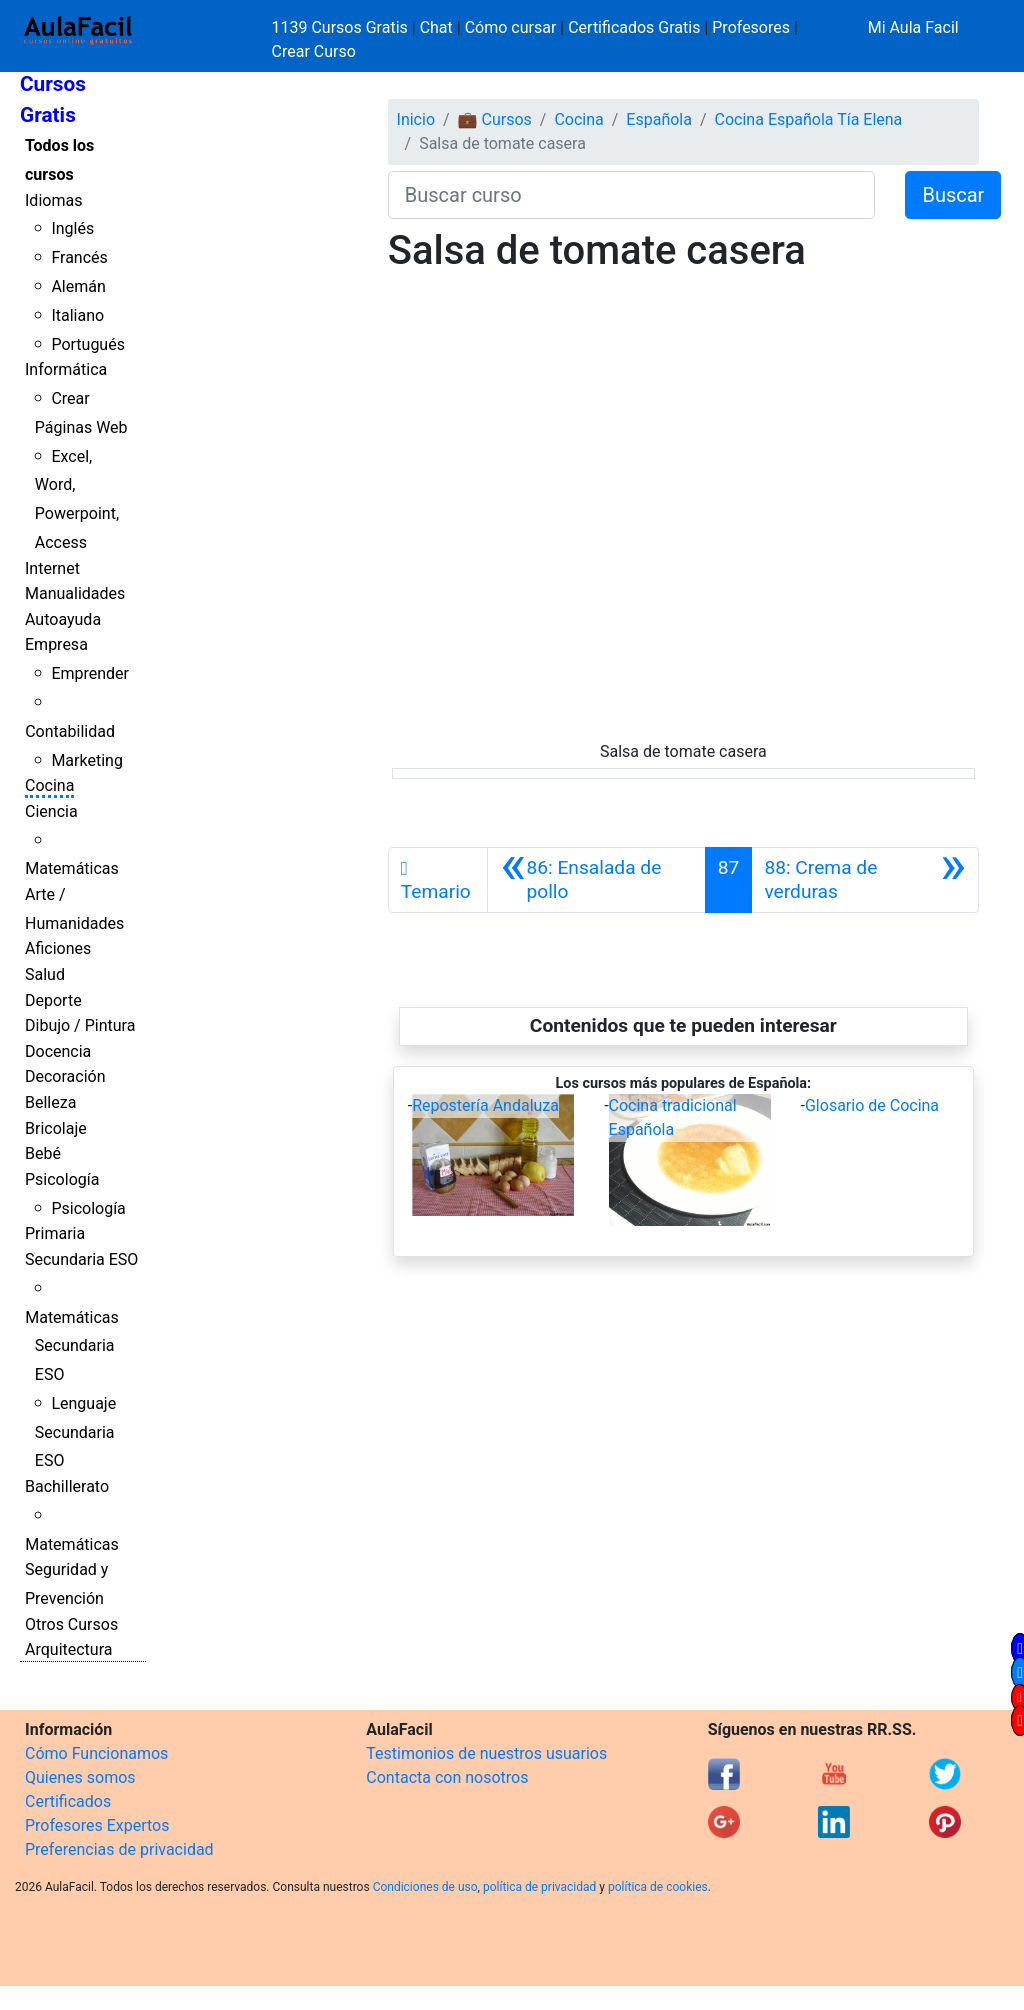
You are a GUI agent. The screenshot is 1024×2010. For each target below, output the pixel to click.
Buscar (953, 195)
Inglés (72, 228)
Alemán (78, 286)
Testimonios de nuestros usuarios (486, 1753)
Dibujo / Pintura (80, 1025)
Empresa (56, 644)
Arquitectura (68, 1649)
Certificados (68, 1801)
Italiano (77, 315)
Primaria (55, 1233)
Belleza (50, 1102)
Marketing (86, 760)
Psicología (62, 1179)
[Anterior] (596, 880)
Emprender (90, 673)
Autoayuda (63, 619)
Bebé (43, 1153)
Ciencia (51, 811)
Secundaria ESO (81, 1259)
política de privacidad (539, 1887)
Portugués (88, 344)
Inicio (416, 119)
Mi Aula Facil (913, 27)
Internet (52, 568)
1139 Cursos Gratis (342, 27)
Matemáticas (72, 868)
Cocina (49, 785)
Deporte (53, 1000)
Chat (436, 27)
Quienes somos (80, 1777)
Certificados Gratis (634, 27)
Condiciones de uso (425, 1887)
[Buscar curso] (632, 195)
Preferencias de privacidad (119, 1849)
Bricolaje (56, 1128)
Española (659, 119)
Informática (66, 369)
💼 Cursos (495, 119)
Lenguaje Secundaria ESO (75, 1432)
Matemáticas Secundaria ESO (72, 1346)
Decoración (65, 1076)
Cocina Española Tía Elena (809, 119)
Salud (45, 974)
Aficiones (58, 948)
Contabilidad (70, 731)
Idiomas (53, 200)
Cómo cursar (511, 27)
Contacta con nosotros (447, 1777)
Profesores (751, 27)
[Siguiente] (865, 880)
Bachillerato (67, 1486)
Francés (79, 257)
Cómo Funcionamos (96, 1753)
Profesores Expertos (97, 1825)
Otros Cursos (71, 1624)
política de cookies (658, 1887)
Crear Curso (314, 51)
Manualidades (75, 593)
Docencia (58, 1051)
